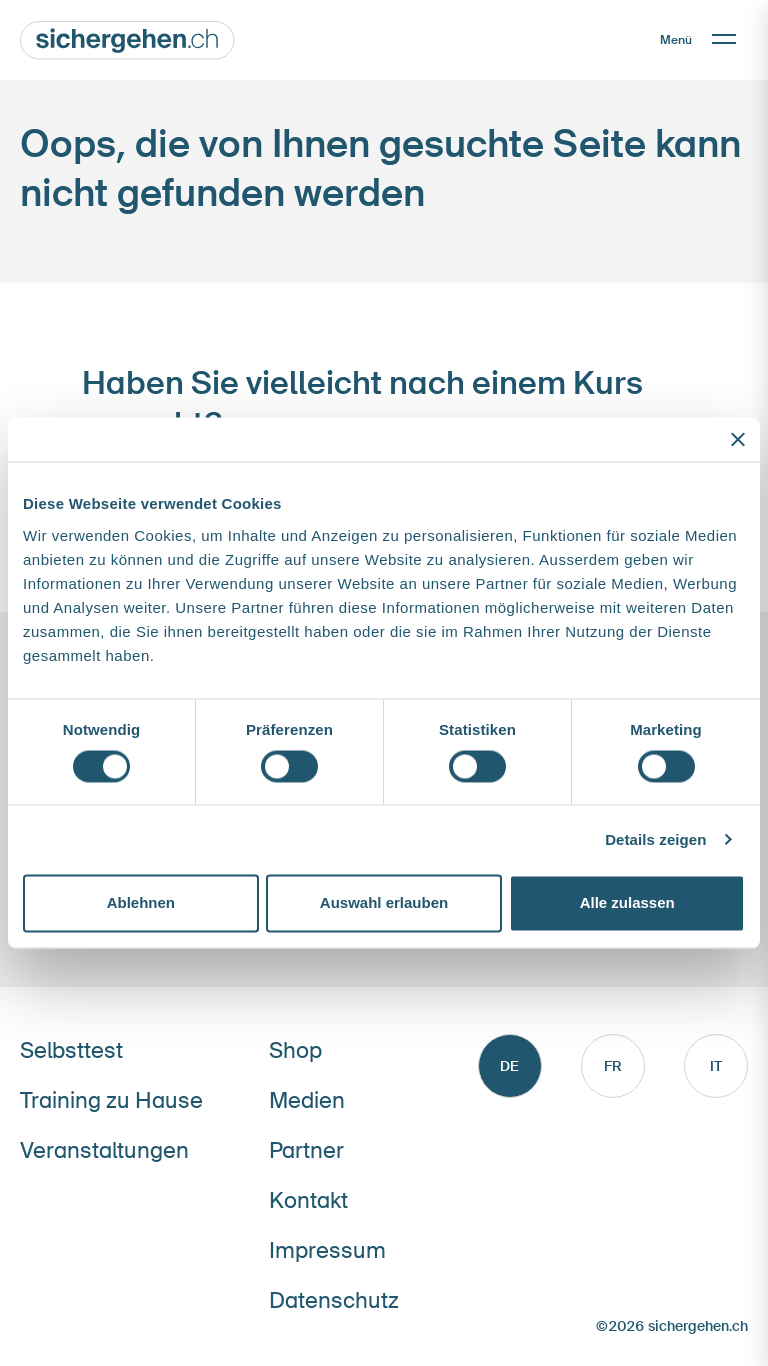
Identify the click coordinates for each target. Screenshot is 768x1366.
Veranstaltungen (104, 1150)
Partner (306, 1150)
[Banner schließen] (738, 439)
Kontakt (308, 1200)
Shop (295, 1050)
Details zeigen (655, 839)
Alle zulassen (627, 903)
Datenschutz (334, 1300)
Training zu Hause (111, 1100)
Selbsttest (71, 1050)
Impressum (327, 1250)
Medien (307, 1100)
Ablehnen (141, 903)
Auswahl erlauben (384, 903)
